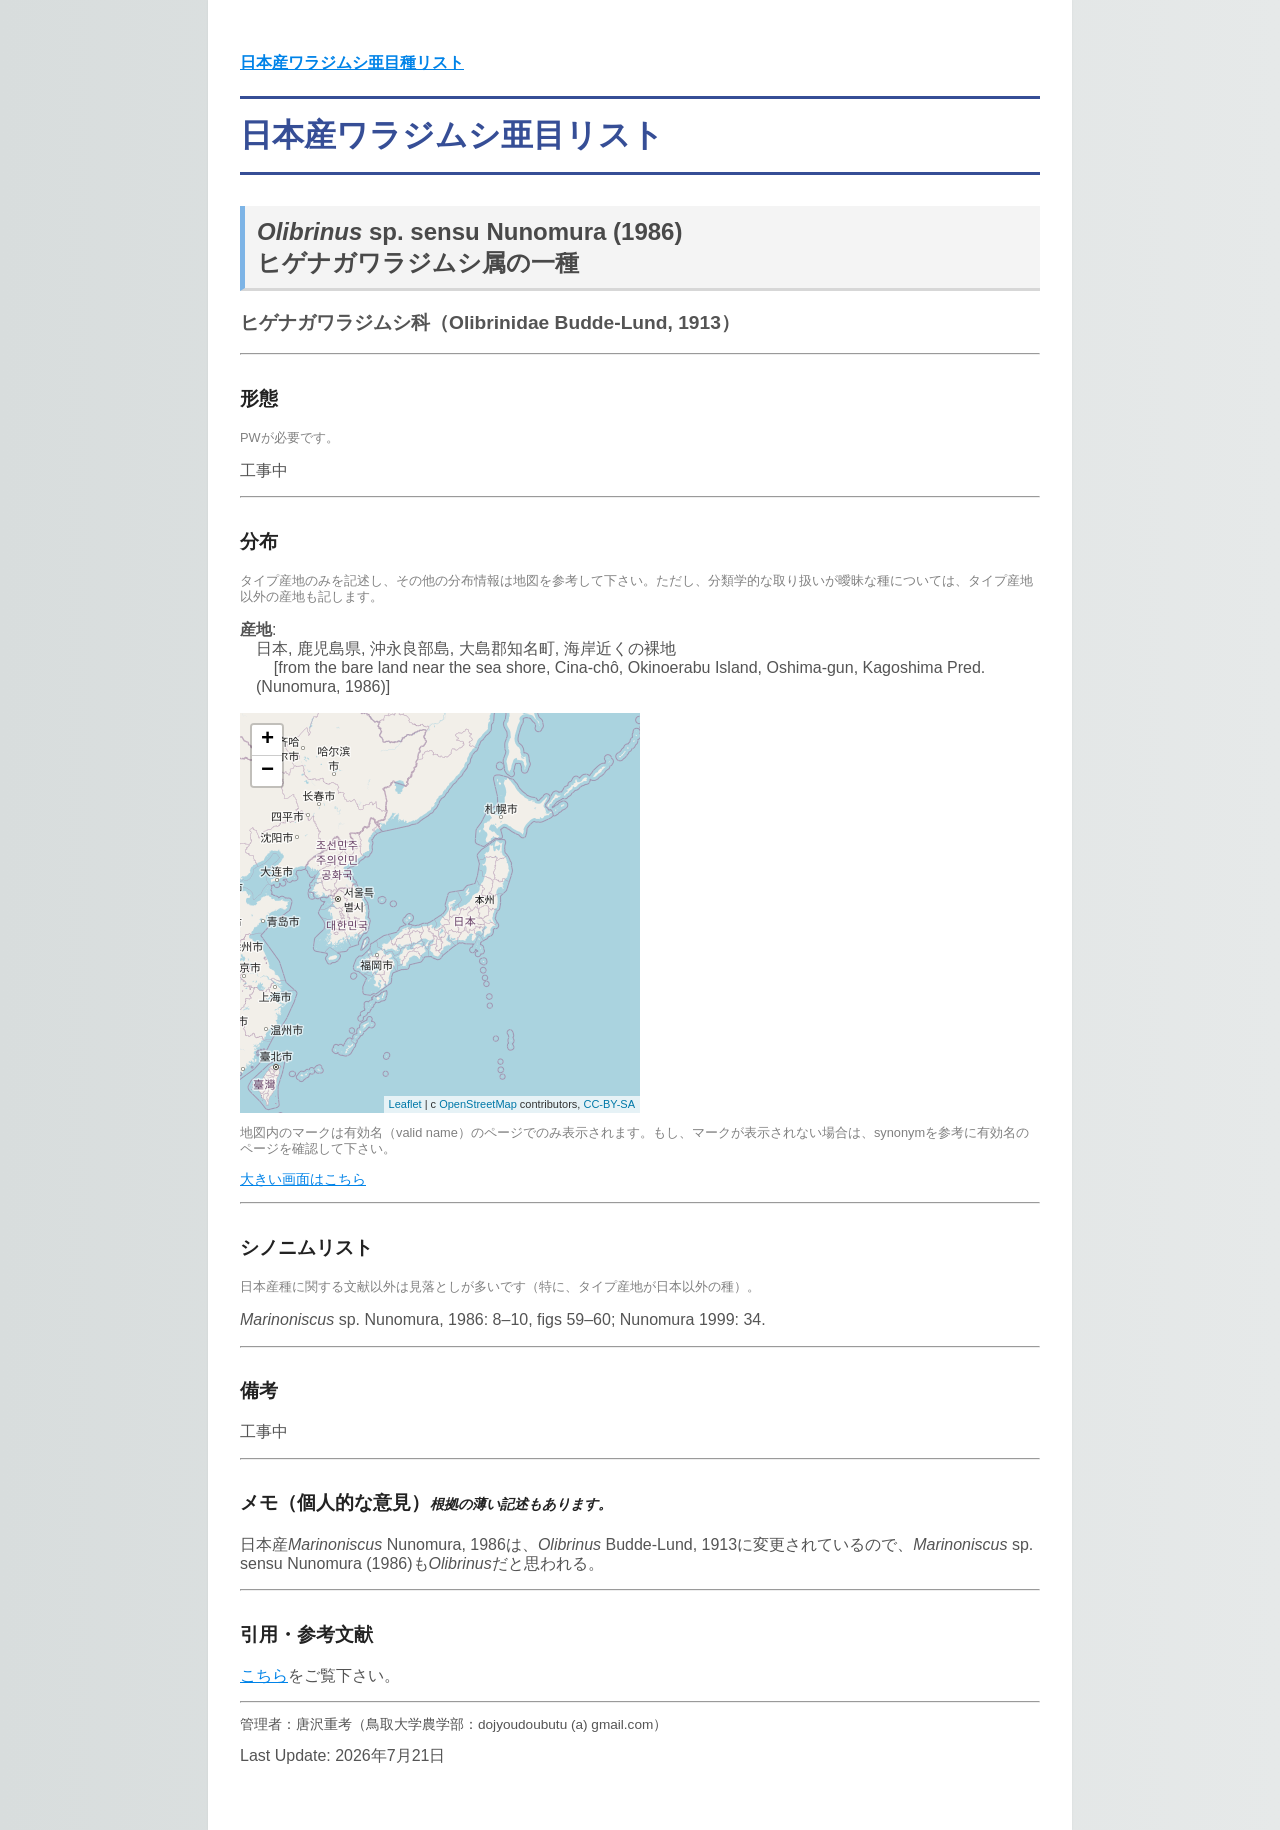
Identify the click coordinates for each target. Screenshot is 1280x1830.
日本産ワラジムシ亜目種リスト (352, 62)
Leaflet (405, 1104)
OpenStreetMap (478, 1104)
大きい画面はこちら (303, 1179)
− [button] (267, 771)
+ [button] (267, 740)
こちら (264, 1675)
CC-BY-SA (609, 1104)
